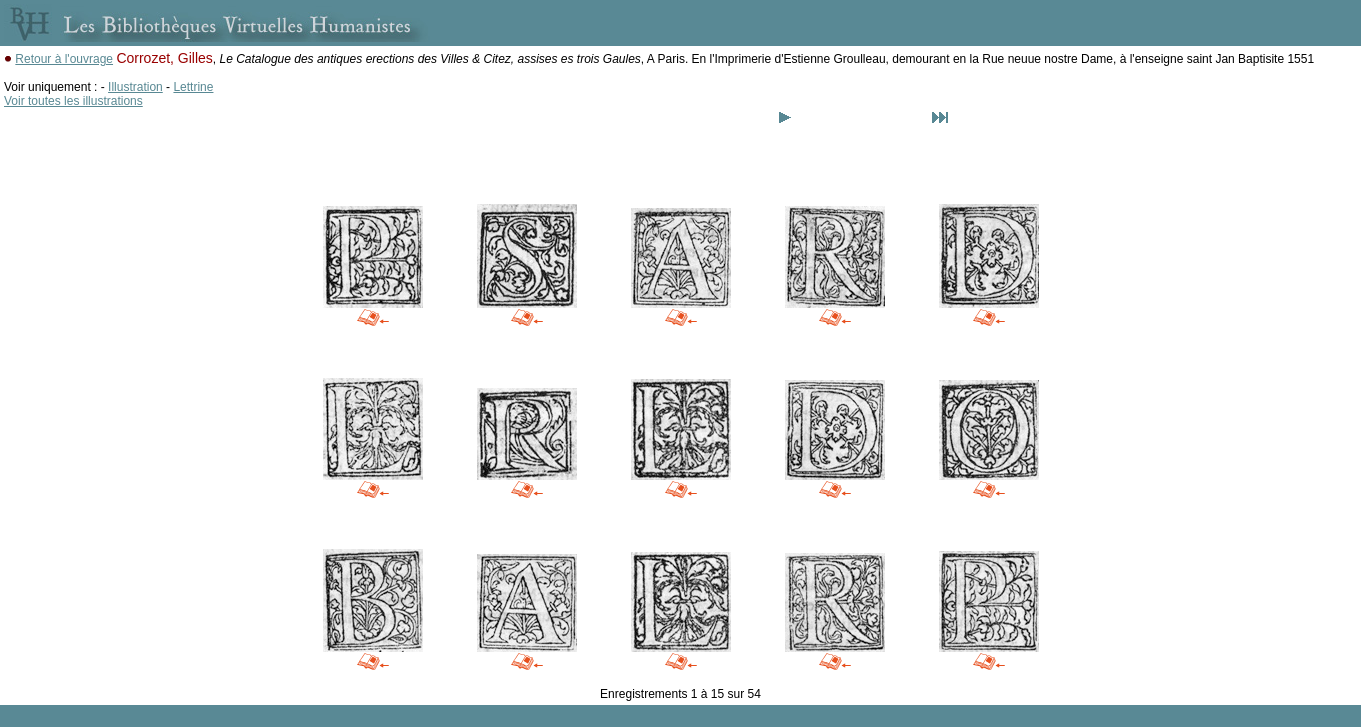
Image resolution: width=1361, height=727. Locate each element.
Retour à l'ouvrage (64, 59)
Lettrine (193, 87)
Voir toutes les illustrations (73, 101)
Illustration (135, 87)
